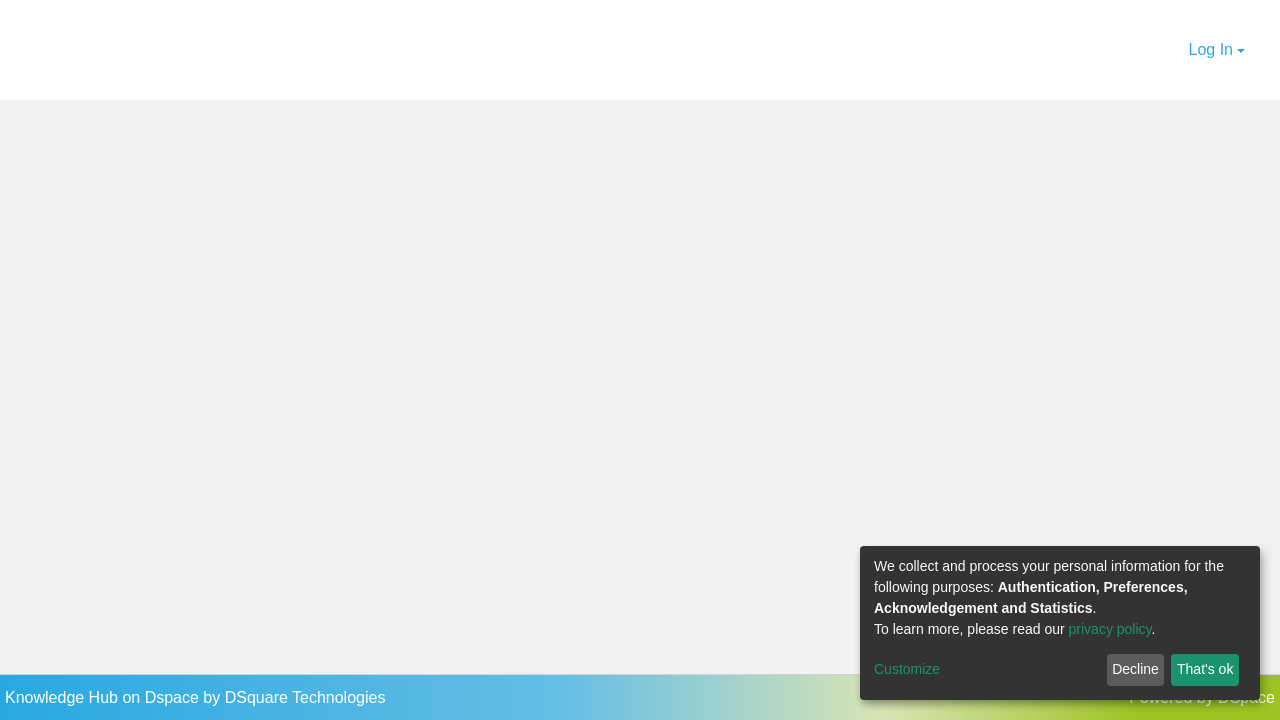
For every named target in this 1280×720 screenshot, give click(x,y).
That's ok (1205, 669)
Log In (1211, 49)
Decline (1135, 669)
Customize (907, 669)
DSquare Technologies (305, 697)
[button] (1171, 50)
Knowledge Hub (63, 697)
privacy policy (1110, 629)
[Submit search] (1146, 50)
